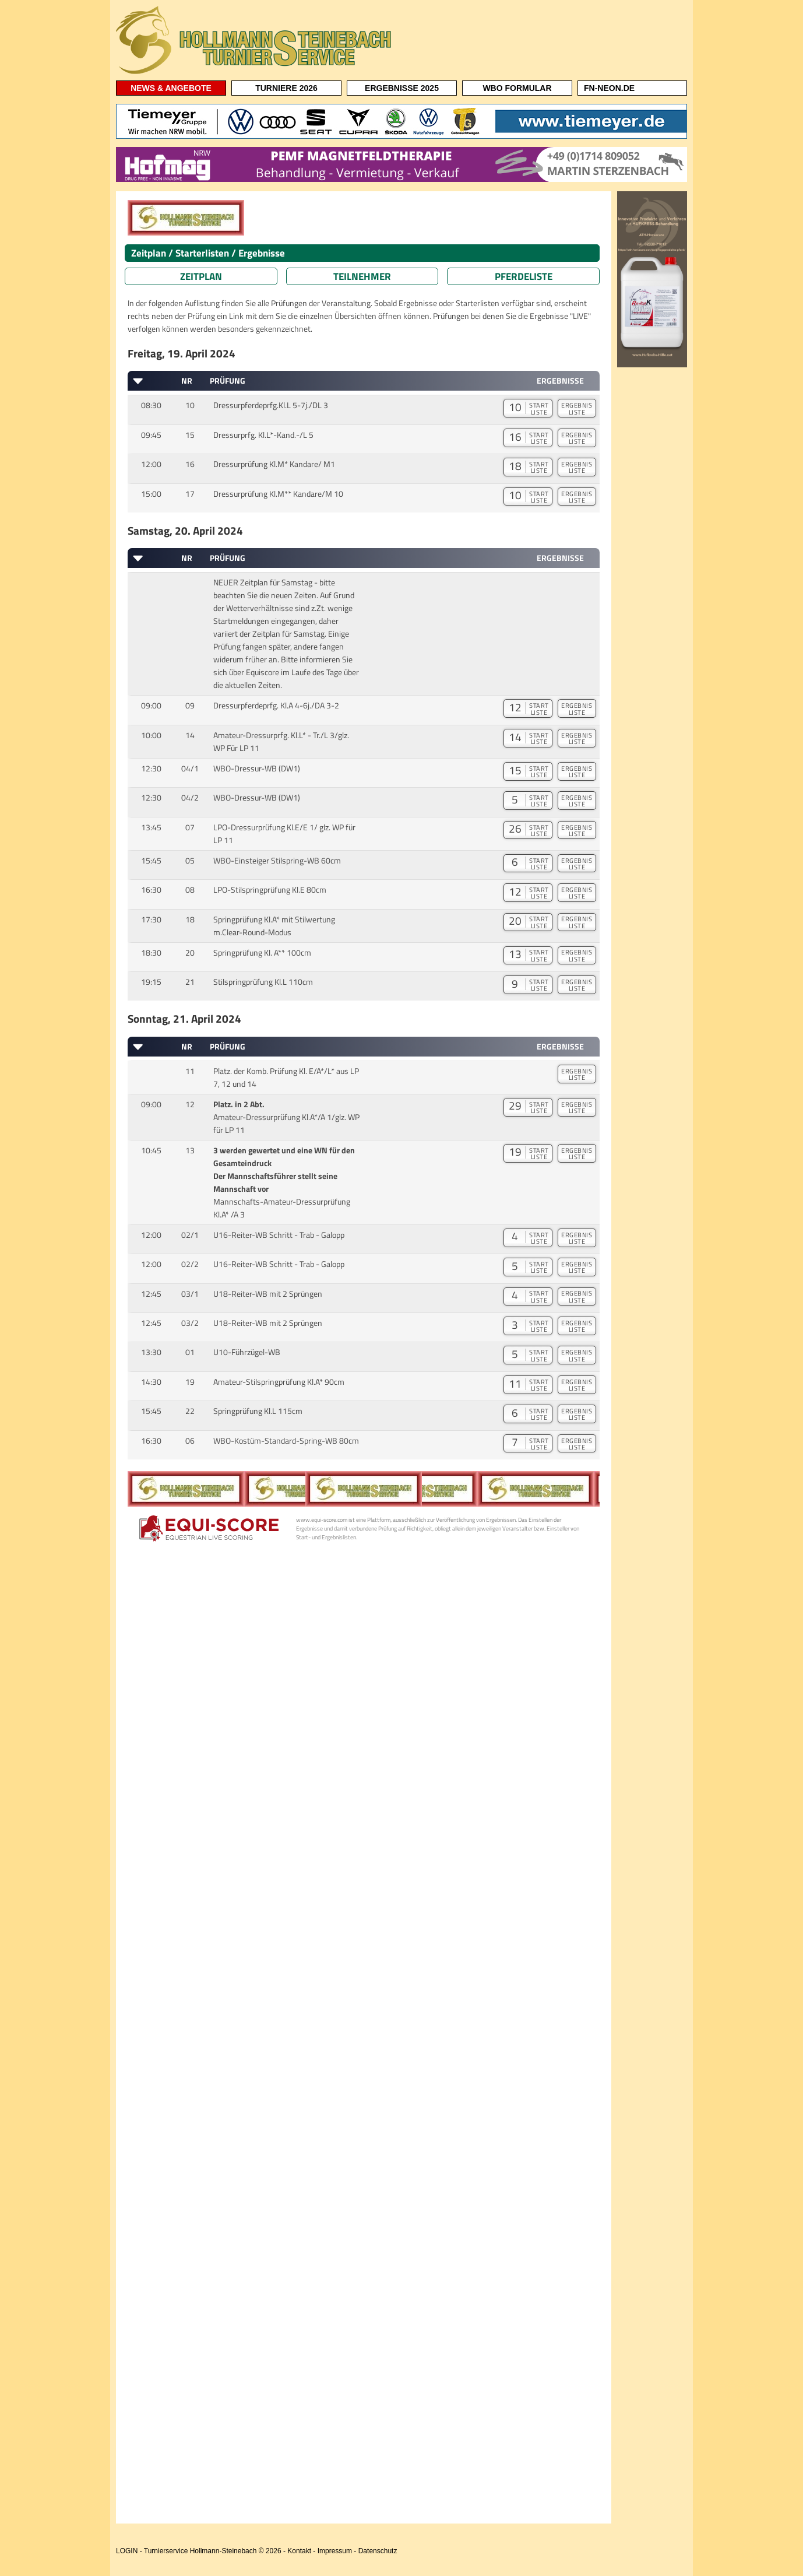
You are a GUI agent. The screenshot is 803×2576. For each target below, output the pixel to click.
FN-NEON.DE (609, 88)
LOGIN (127, 2551)
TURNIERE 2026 (286, 88)
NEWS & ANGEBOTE (171, 88)
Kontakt (299, 2551)
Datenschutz (377, 2551)
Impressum (335, 2551)
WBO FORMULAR (516, 88)
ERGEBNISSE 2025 (402, 88)
